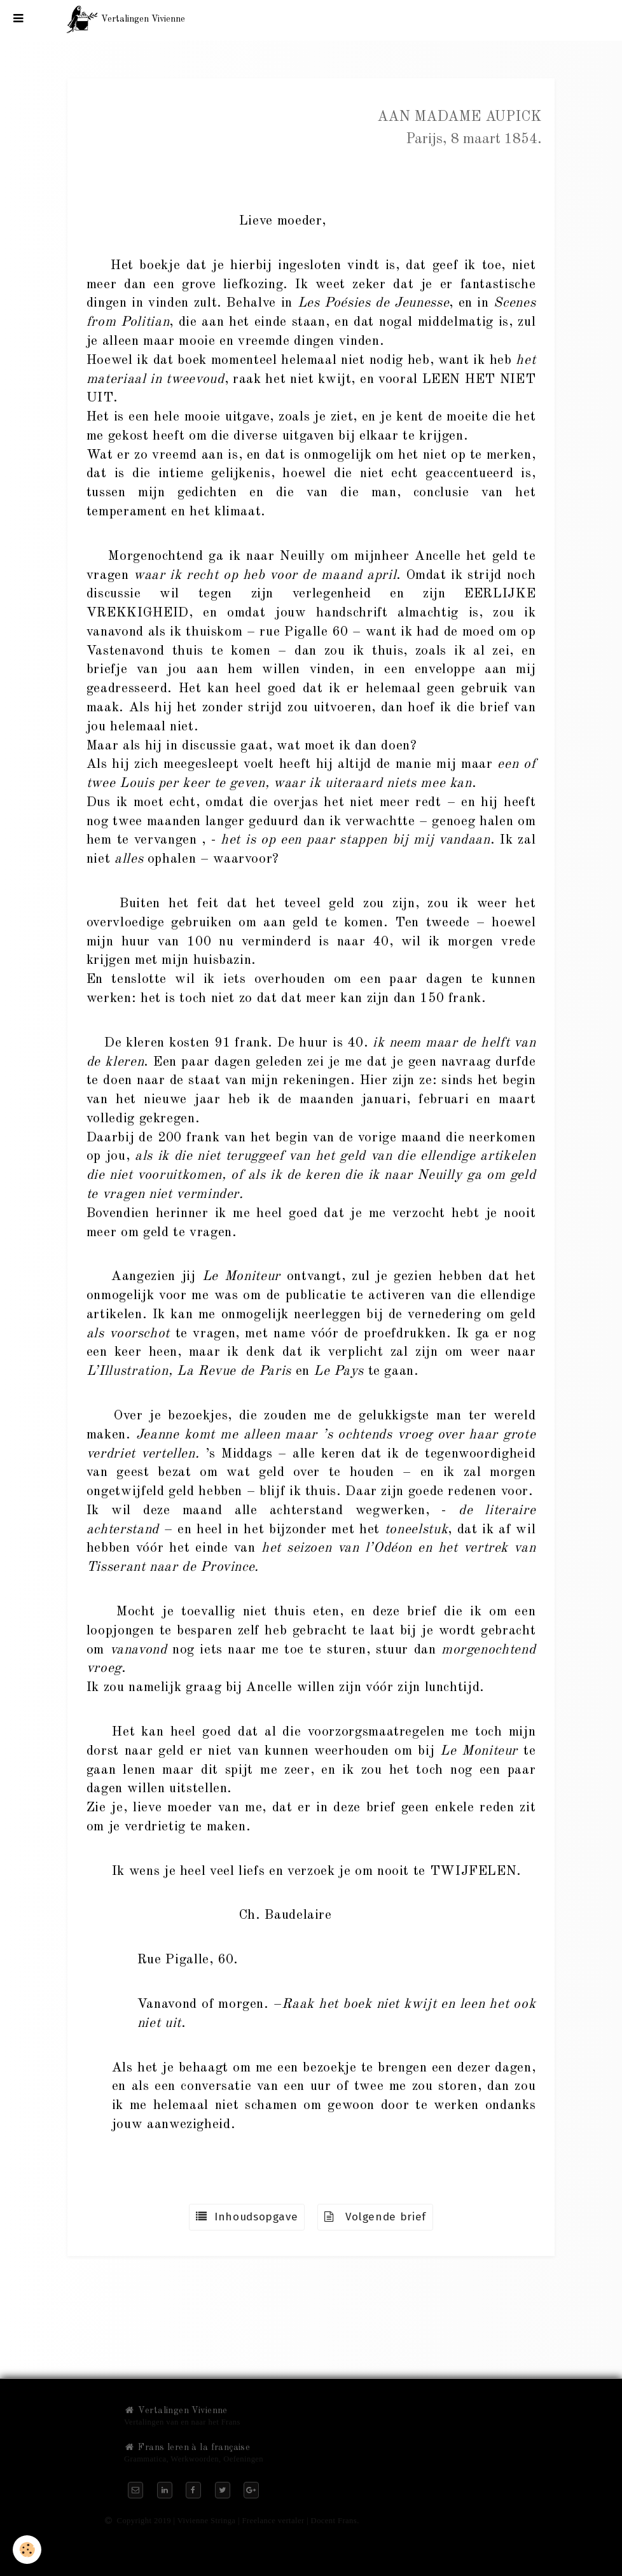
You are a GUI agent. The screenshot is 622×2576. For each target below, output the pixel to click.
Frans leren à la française (187, 2447)
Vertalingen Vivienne (176, 2410)
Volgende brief (375, 2217)
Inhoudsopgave (247, 2217)
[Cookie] (27, 2549)
